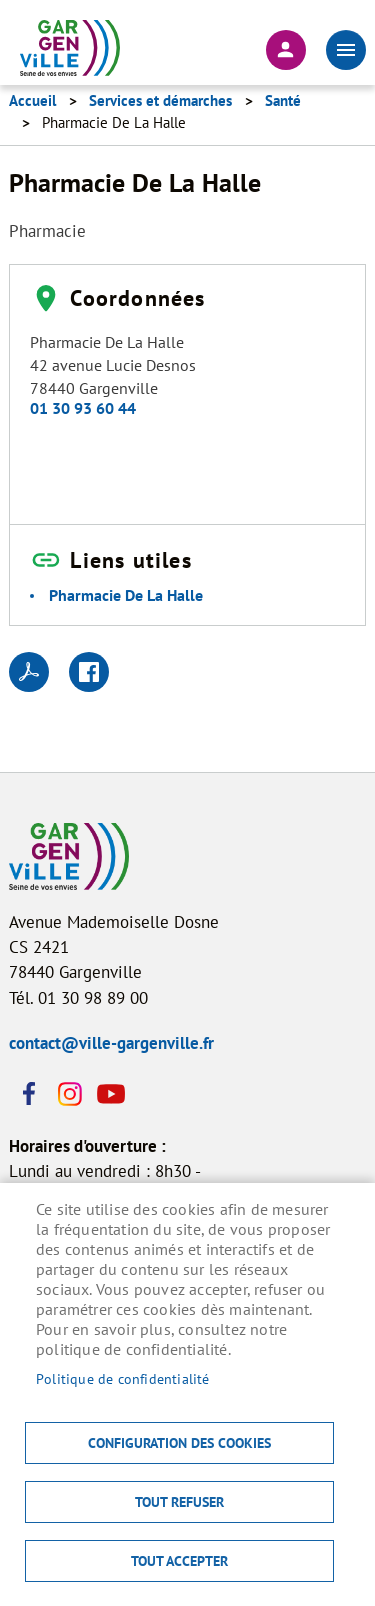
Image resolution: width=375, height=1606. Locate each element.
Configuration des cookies (179, 1443)
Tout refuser (179, 1502)
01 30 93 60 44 (83, 408)
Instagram (69, 1094)
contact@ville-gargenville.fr (111, 1043)
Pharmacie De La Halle (126, 595)
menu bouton (346, 50)
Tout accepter (179, 1561)
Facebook (29, 1094)
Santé (283, 100)
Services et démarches (160, 100)
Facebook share (89, 672)
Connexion (286, 50)
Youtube (109, 1094)
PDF (29, 672)
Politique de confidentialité (123, 1379)
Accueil (32, 100)
